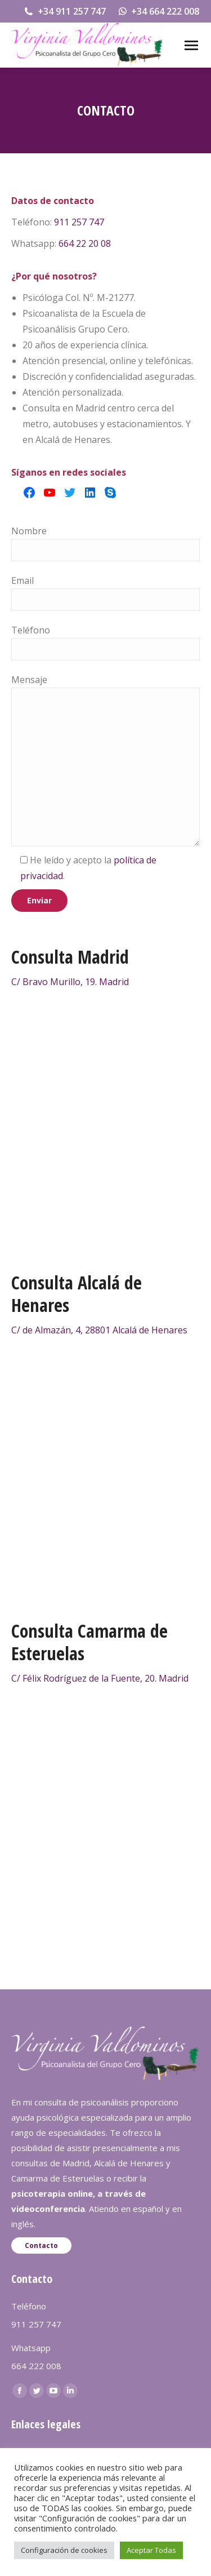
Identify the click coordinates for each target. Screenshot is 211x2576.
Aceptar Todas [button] (151, 2550)
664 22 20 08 (85, 243)
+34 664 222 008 (158, 11)
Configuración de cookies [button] (64, 2550)
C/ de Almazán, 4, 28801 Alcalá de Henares (99, 1330)
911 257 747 (79, 222)
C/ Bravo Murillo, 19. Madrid (70, 982)
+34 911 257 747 (64, 11)
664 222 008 (36, 2365)
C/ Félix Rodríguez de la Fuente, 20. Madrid (99, 1678)
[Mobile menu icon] (191, 45)
